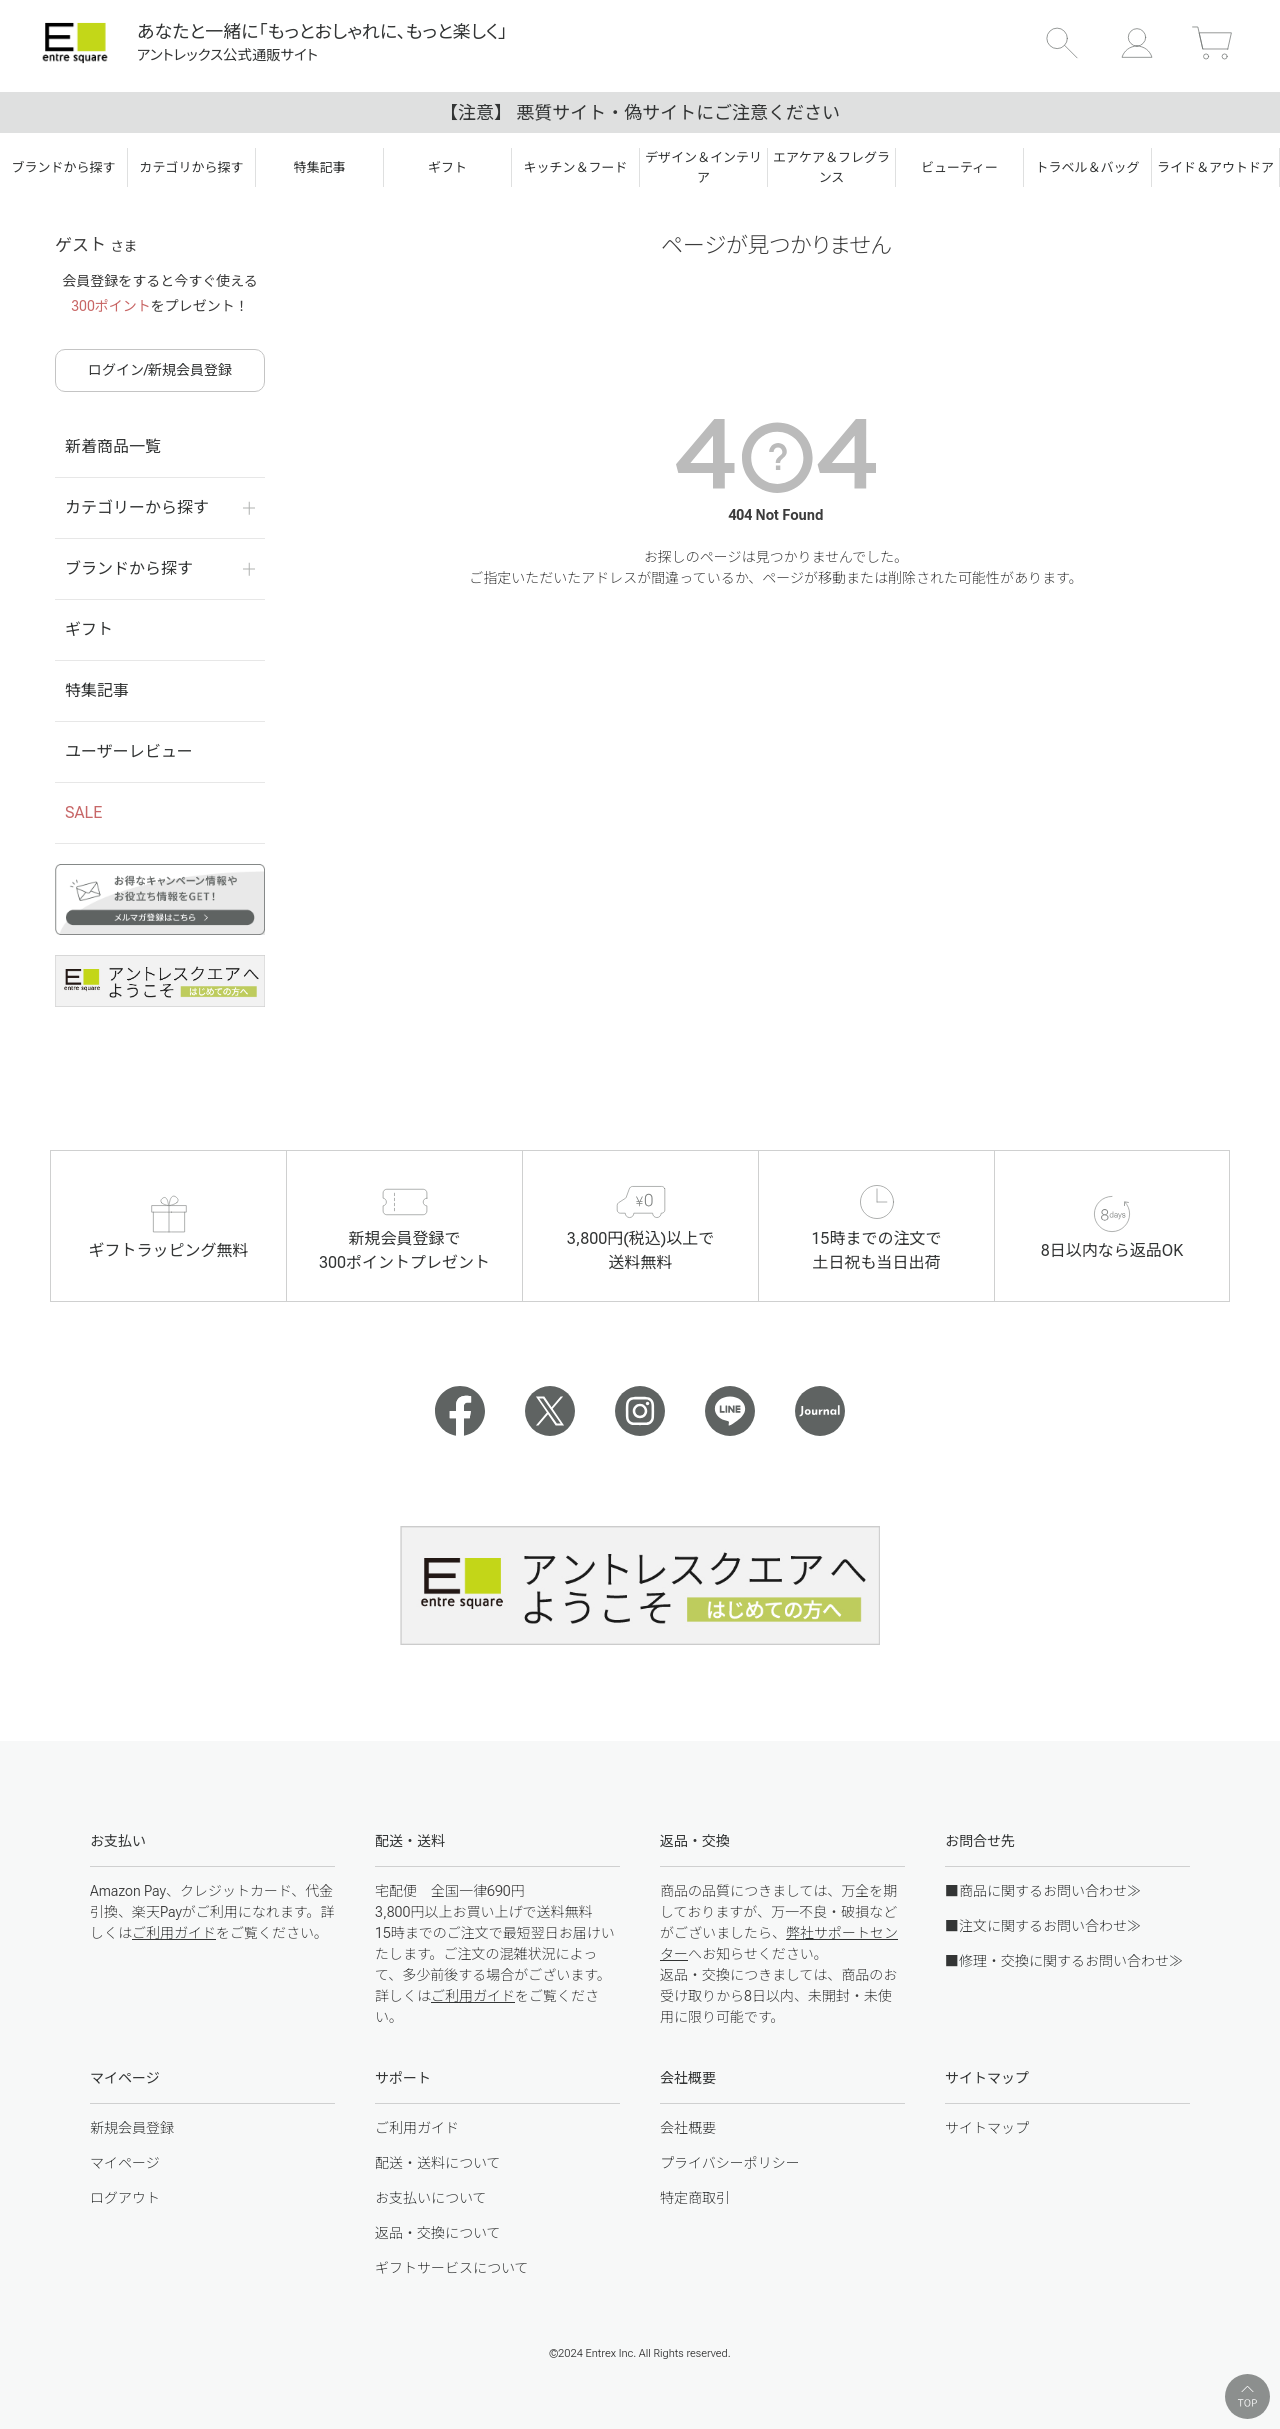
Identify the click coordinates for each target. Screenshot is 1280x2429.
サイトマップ (987, 2128)
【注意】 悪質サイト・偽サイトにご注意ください (640, 112)
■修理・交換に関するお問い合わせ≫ (1064, 1961)
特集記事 (97, 690)
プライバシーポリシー (730, 2163)
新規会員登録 (132, 2128)
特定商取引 (695, 2198)
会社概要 (688, 2128)
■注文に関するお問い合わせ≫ (1043, 1926)
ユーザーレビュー (129, 751)
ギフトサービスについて (452, 2268)
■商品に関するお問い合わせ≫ (1043, 1891)
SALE (83, 812)
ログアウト (125, 2198)
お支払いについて (431, 2198)
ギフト (89, 629)
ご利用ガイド (174, 1933)
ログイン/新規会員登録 (160, 370)
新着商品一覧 (113, 446)
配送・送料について (438, 2163)
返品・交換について (438, 2233)
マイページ (125, 2163)
